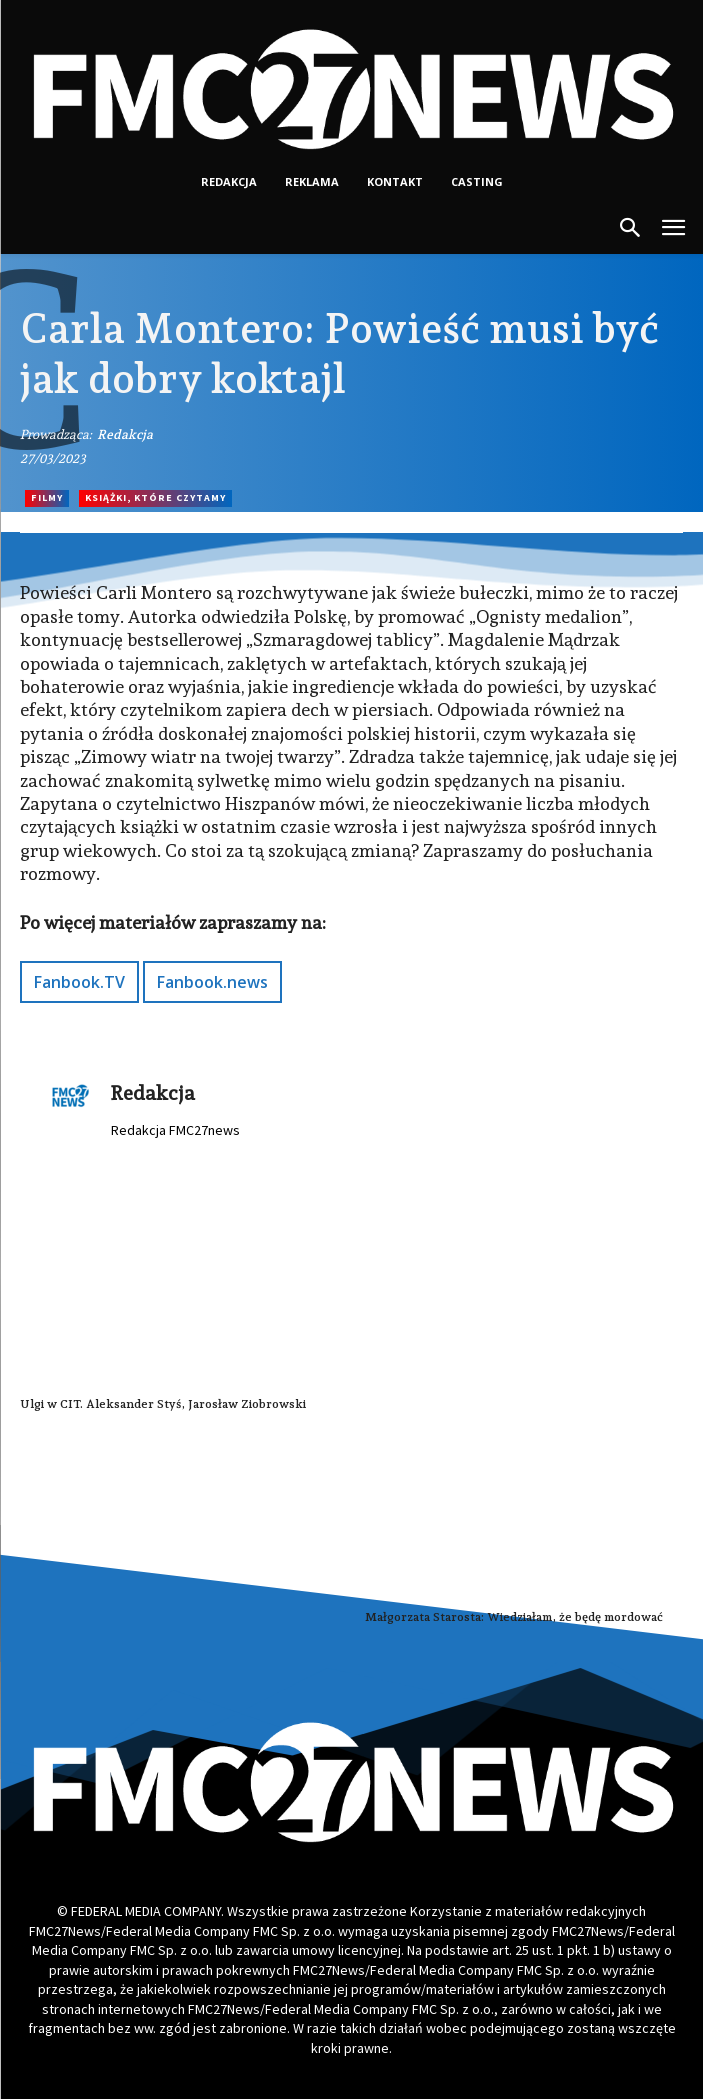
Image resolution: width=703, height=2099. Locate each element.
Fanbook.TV (79, 982)
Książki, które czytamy (155, 498)
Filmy (47, 498)
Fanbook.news (212, 982)
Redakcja (125, 434)
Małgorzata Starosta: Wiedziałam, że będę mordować (514, 1617)
